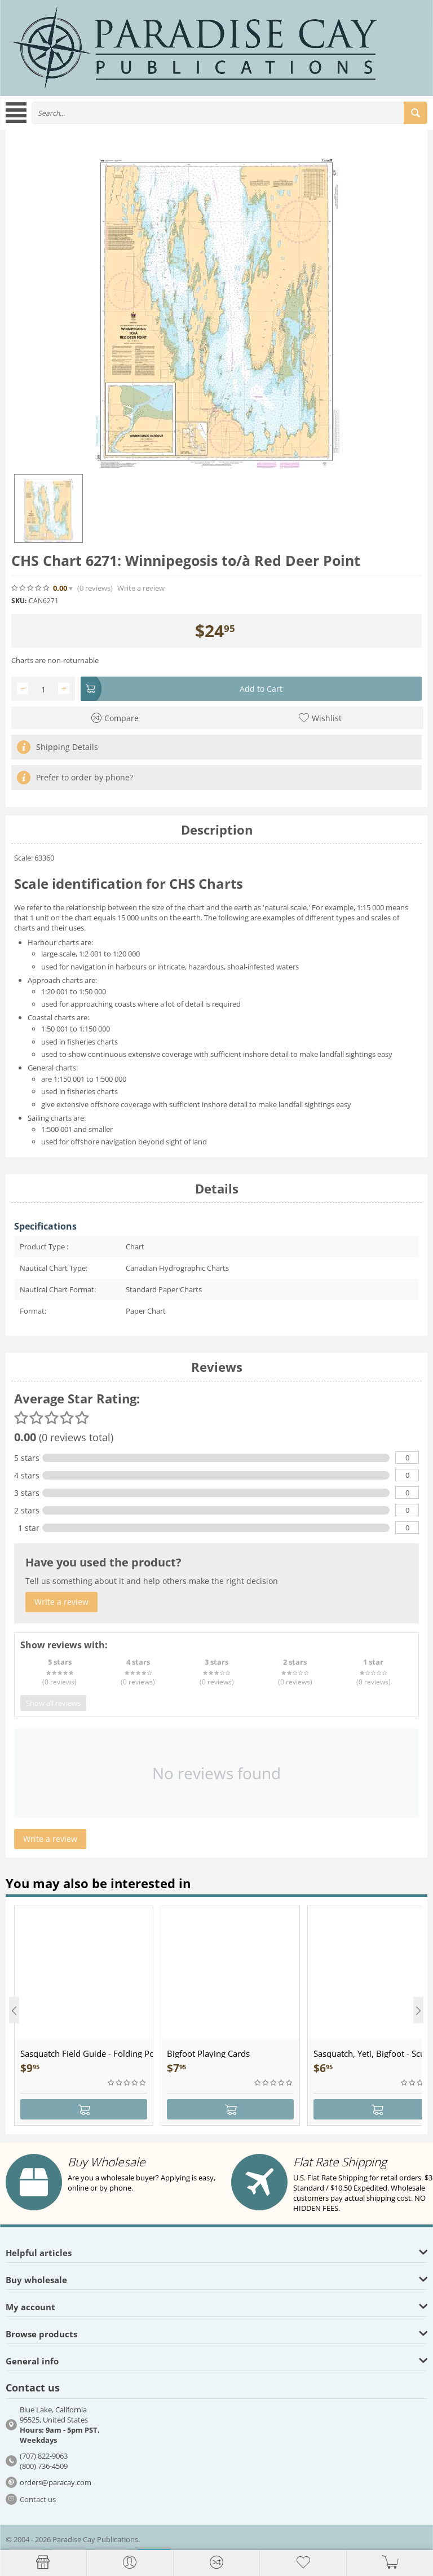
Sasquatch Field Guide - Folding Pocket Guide (86, 2053)
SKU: (18, 600)
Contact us (38, 2499)
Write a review (141, 588)
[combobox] (229, 113)
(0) (95, 588)
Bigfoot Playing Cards (208, 2053)
